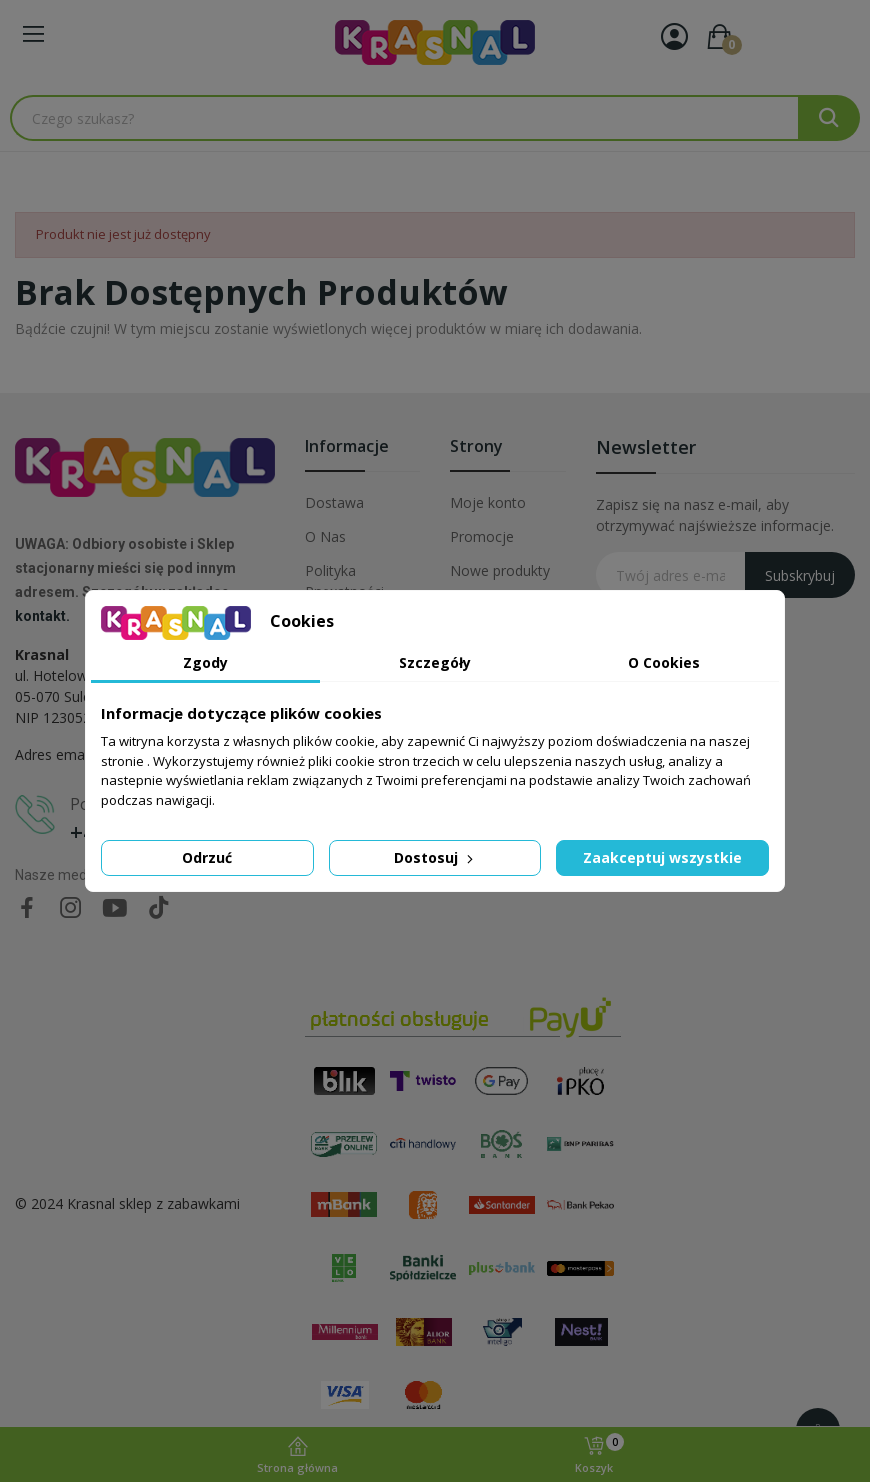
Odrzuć (207, 857)
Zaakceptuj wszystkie (662, 857)
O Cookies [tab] (664, 662)
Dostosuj (435, 857)
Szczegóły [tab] (435, 662)
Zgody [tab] (205, 662)
